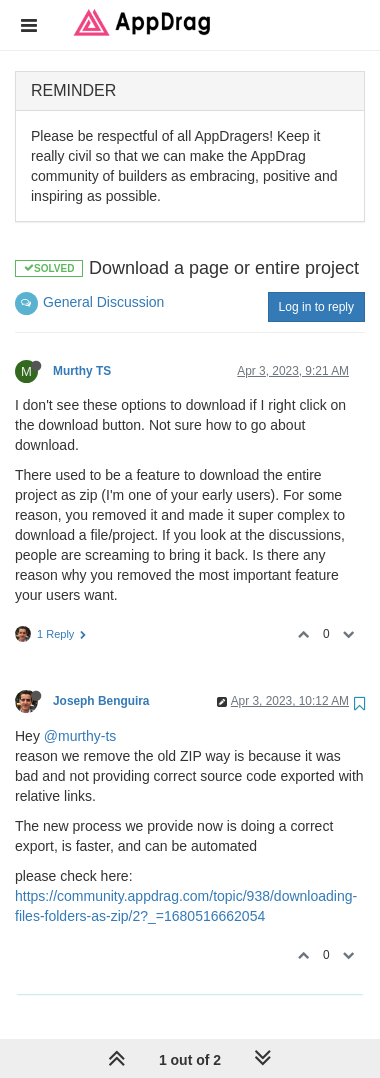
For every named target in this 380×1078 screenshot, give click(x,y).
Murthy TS (82, 371)
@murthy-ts (80, 736)
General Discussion (103, 302)
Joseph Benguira (101, 701)
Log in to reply (316, 307)
